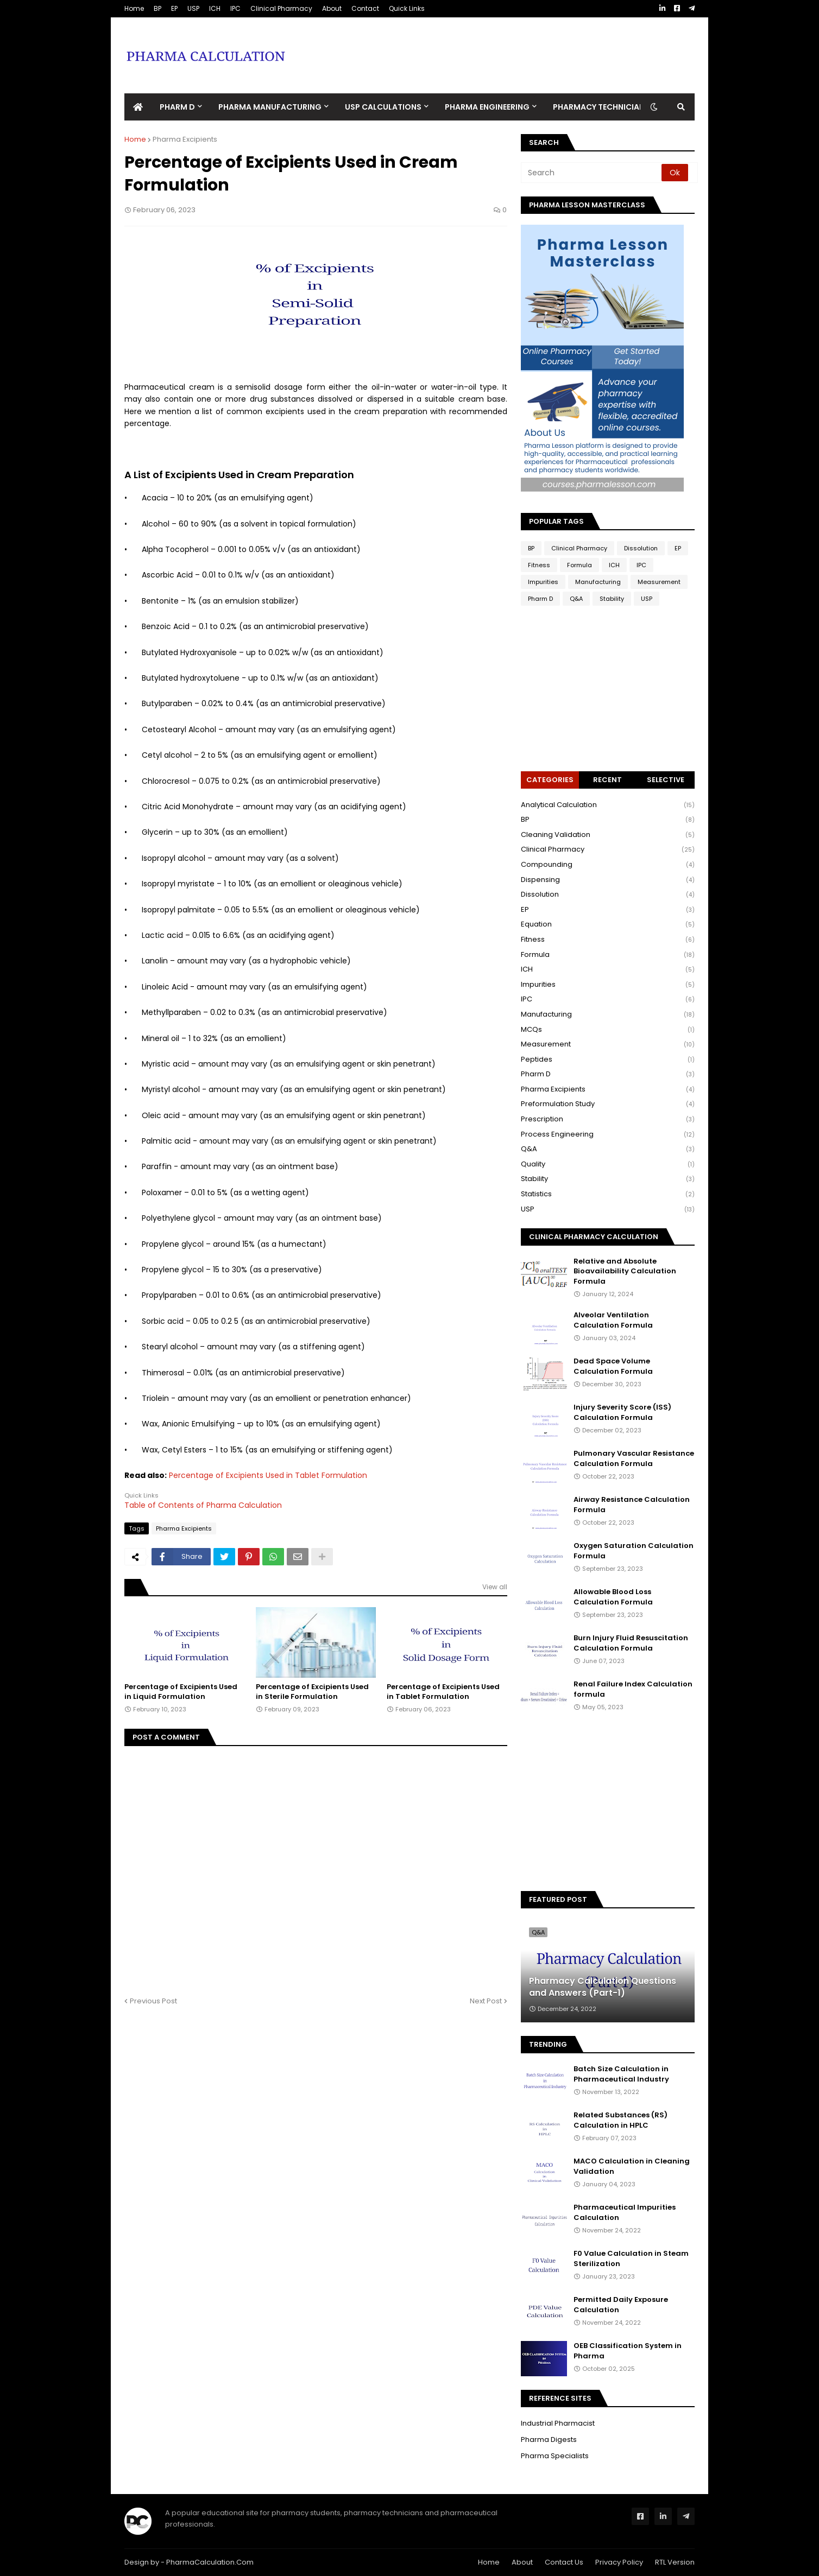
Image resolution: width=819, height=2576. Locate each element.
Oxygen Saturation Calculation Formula (634, 1550)
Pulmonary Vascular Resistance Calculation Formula (634, 1458)
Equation (608, 924)
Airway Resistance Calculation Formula (632, 1504)
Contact (365, 8)
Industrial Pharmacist (558, 2423)
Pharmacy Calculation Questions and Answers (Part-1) (602, 1987)
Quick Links (407, 8)
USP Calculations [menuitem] (383, 106)
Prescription (608, 1119)
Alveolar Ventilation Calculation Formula (613, 1320)
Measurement (659, 582)
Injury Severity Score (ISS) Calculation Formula (622, 1412)
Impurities (543, 582)
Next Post (486, 2001)
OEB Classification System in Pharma (628, 2351)
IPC (235, 8)
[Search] (592, 172)
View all (494, 1586)
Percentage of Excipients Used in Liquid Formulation (180, 1692)
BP (157, 8)
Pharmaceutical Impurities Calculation (625, 2212)
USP (193, 8)
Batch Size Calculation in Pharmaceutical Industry (621, 2074)
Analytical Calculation (608, 805)
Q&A (576, 598)
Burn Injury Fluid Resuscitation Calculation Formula (631, 1643)
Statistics (608, 1194)
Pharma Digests (549, 2439)
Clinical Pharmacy (281, 8)
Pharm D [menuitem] (177, 106)
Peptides (608, 1059)
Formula (579, 565)
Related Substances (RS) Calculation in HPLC (620, 2120)
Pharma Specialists (555, 2456)
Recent (607, 780)
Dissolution (641, 548)
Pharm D (540, 598)
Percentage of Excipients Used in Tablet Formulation (268, 1475)
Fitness (539, 565)
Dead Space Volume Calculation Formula (613, 1366)
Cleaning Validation (608, 835)
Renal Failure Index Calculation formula (633, 1689)
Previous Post (153, 2001)
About (332, 8)
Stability (612, 598)
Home (134, 8)
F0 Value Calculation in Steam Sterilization (631, 2258)
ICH (214, 8)
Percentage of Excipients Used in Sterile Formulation (312, 1692)
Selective (665, 780)
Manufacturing (598, 582)
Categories (550, 780)
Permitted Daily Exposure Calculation (621, 2304)
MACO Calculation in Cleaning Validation (632, 2166)
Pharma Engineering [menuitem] (487, 106)
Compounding (608, 865)
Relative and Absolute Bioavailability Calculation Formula (625, 1271)
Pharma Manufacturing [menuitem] (270, 106)
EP (174, 8)
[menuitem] (138, 106)
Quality (608, 1164)
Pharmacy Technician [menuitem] (599, 106)
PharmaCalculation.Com (210, 2562)
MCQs (608, 1030)
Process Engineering (608, 1134)
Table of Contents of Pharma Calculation (203, 1505)
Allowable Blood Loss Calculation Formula (613, 1597)
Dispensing (608, 880)
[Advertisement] (497, 47)
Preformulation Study (608, 1104)
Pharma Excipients (185, 139)
